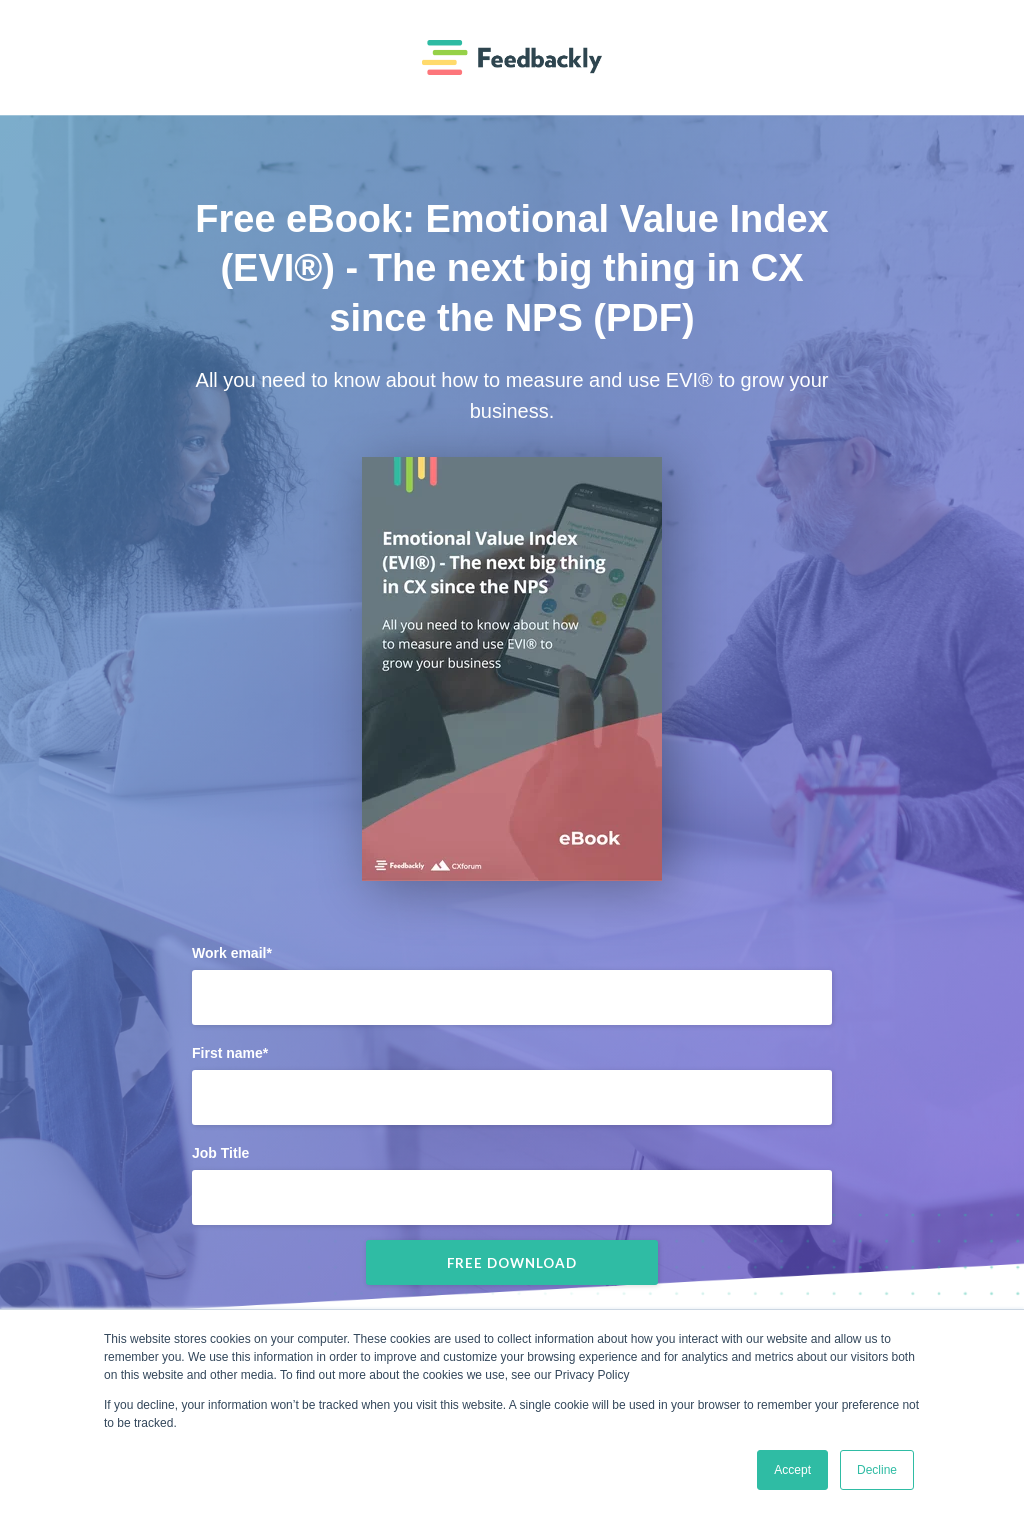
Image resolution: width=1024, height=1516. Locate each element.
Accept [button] (792, 1470)
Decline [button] (877, 1470)
